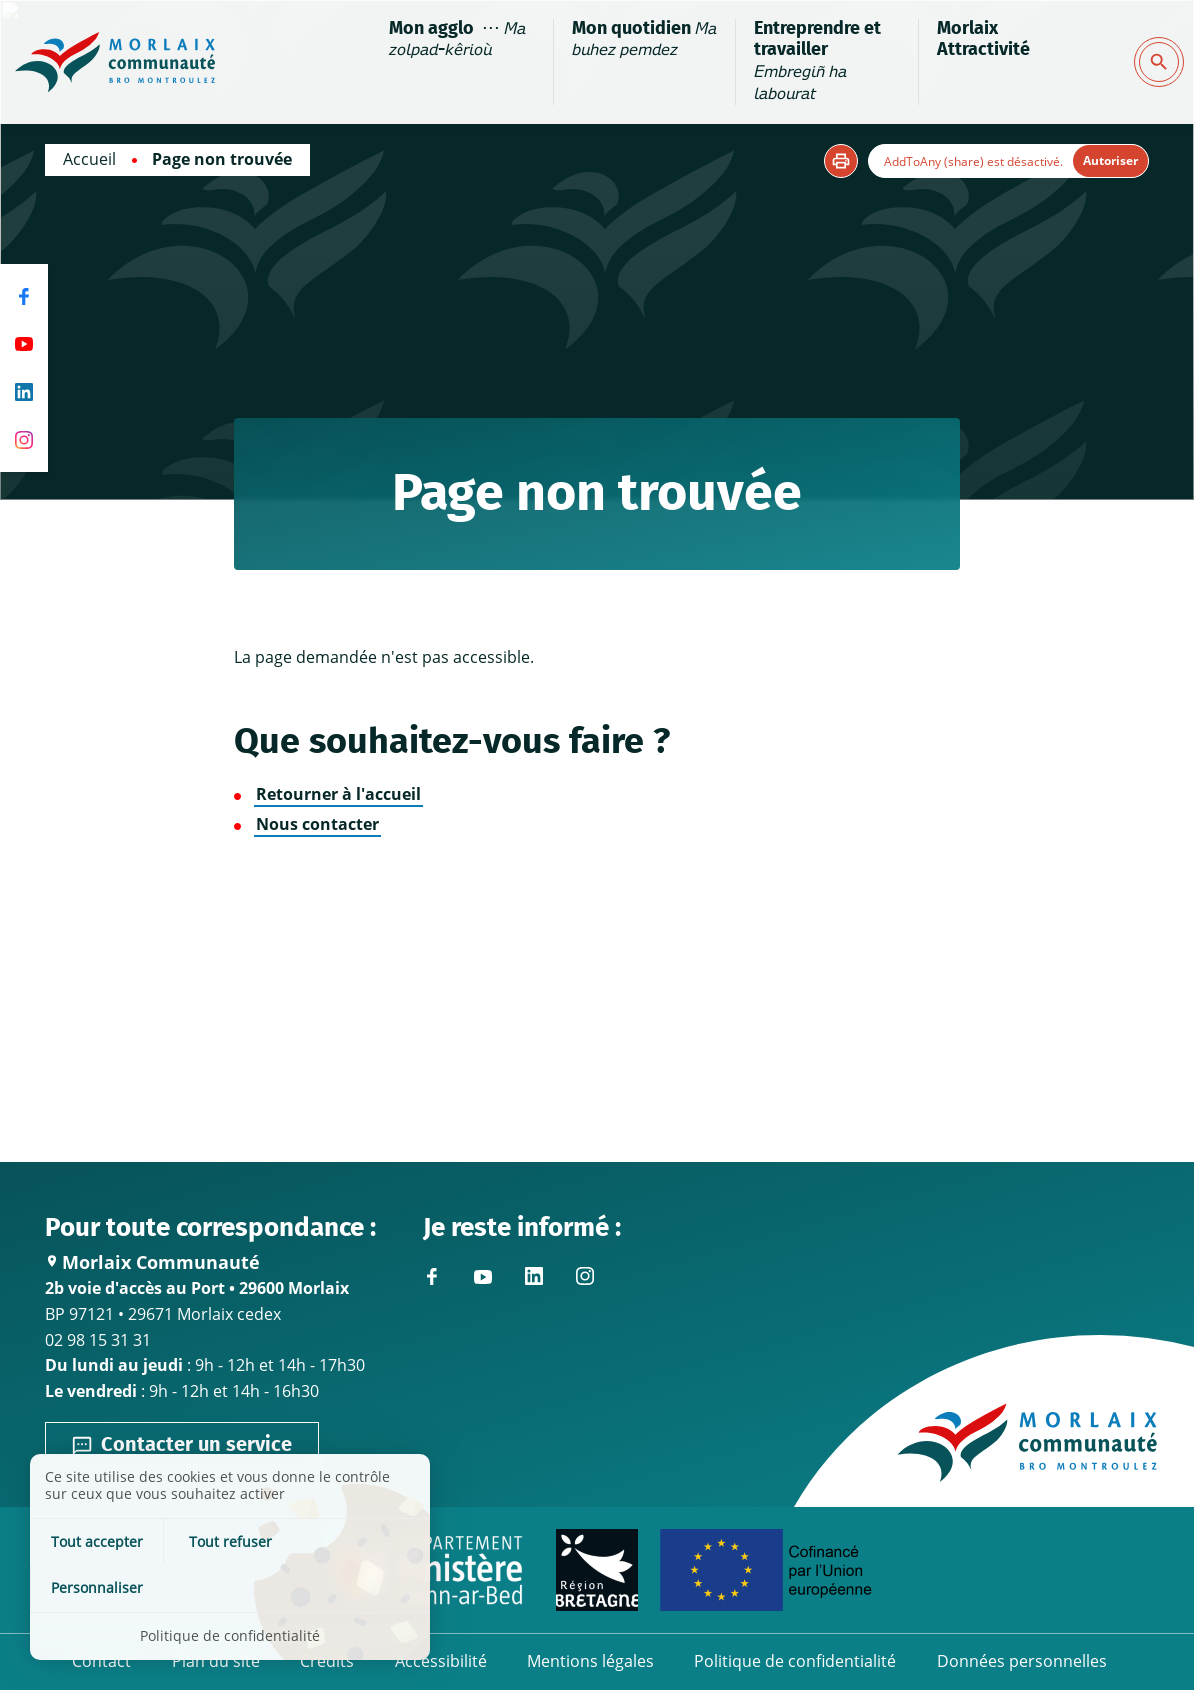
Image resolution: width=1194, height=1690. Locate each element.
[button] (841, 161)
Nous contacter (317, 824)
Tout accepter (97, 1587)
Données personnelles (1021, 1662)
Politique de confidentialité (795, 1662)
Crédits (328, 1662)
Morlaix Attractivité (982, 40)
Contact (103, 1662)
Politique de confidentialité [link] (230, 1635)
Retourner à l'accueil (338, 794)
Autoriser (1110, 160)
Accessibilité (441, 1662)
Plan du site (217, 1662)
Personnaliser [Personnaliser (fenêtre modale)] (364, 1587)
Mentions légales (590, 1662)
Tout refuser (230, 1587)
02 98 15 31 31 (98, 1339)
